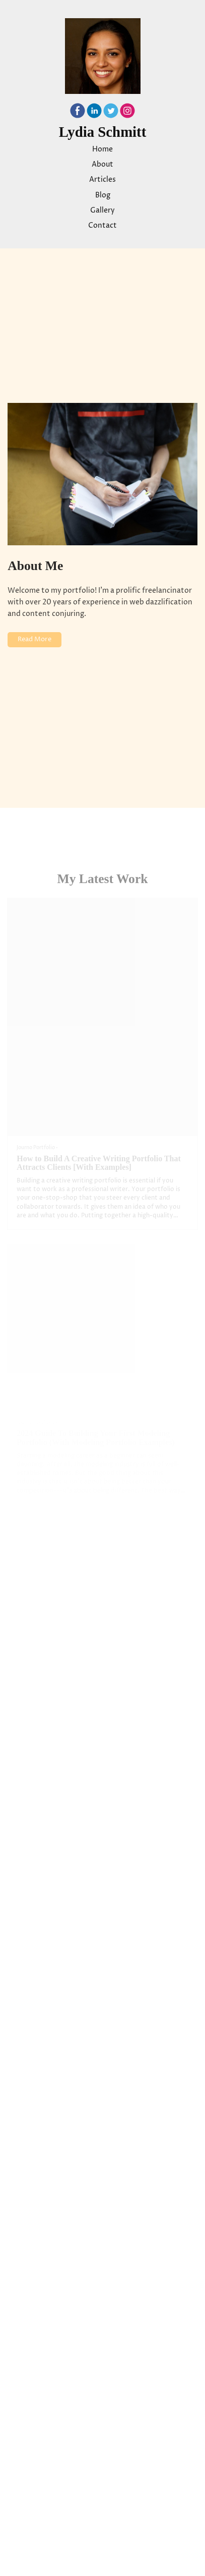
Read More (34, 639)
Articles (102, 180)
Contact (102, 226)
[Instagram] (127, 112)
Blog (102, 195)
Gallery (102, 210)
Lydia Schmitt (103, 132)
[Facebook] (77, 112)
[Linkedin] (94, 112)
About (102, 165)
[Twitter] (110, 112)
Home (102, 149)
